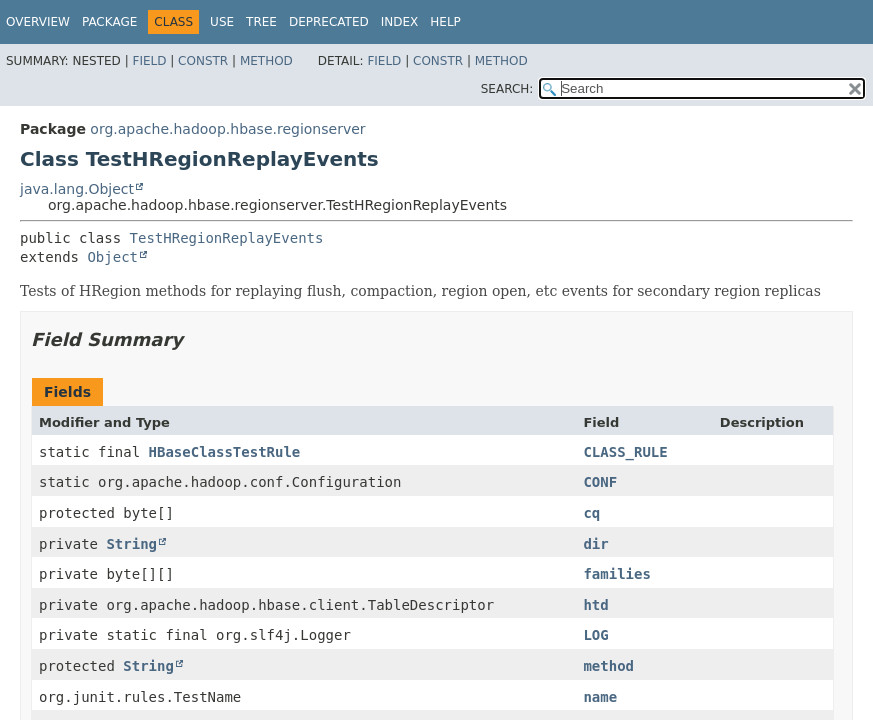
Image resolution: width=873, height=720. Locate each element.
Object (112, 257)
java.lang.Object (77, 189)
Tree (261, 22)
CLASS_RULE (625, 452)
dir (595, 544)
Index (400, 22)
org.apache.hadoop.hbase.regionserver (227, 129)
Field (149, 61)
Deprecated (329, 22)
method (608, 666)
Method (266, 61)
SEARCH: (507, 89)
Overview (38, 22)
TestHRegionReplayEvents (227, 238)
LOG (595, 635)
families (616, 574)
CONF (600, 482)
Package (109, 22)
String (131, 544)
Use (222, 22)
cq (591, 513)
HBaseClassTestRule (225, 452)
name (600, 697)
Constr (203, 61)
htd (595, 605)
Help (445, 22)
